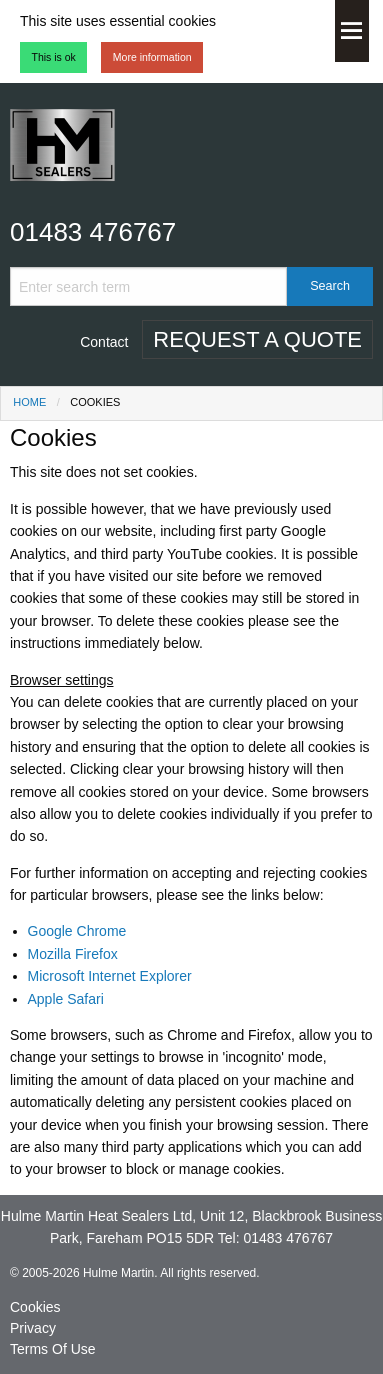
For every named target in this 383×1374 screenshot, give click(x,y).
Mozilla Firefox (73, 954)
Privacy (33, 1328)
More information (152, 57)
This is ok (54, 57)
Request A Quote (257, 339)
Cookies (35, 1307)
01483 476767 (93, 232)
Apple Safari (66, 999)
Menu (352, 31)
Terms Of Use (53, 1349)
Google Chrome (77, 931)
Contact (104, 342)
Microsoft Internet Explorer (110, 976)
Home (29, 402)
